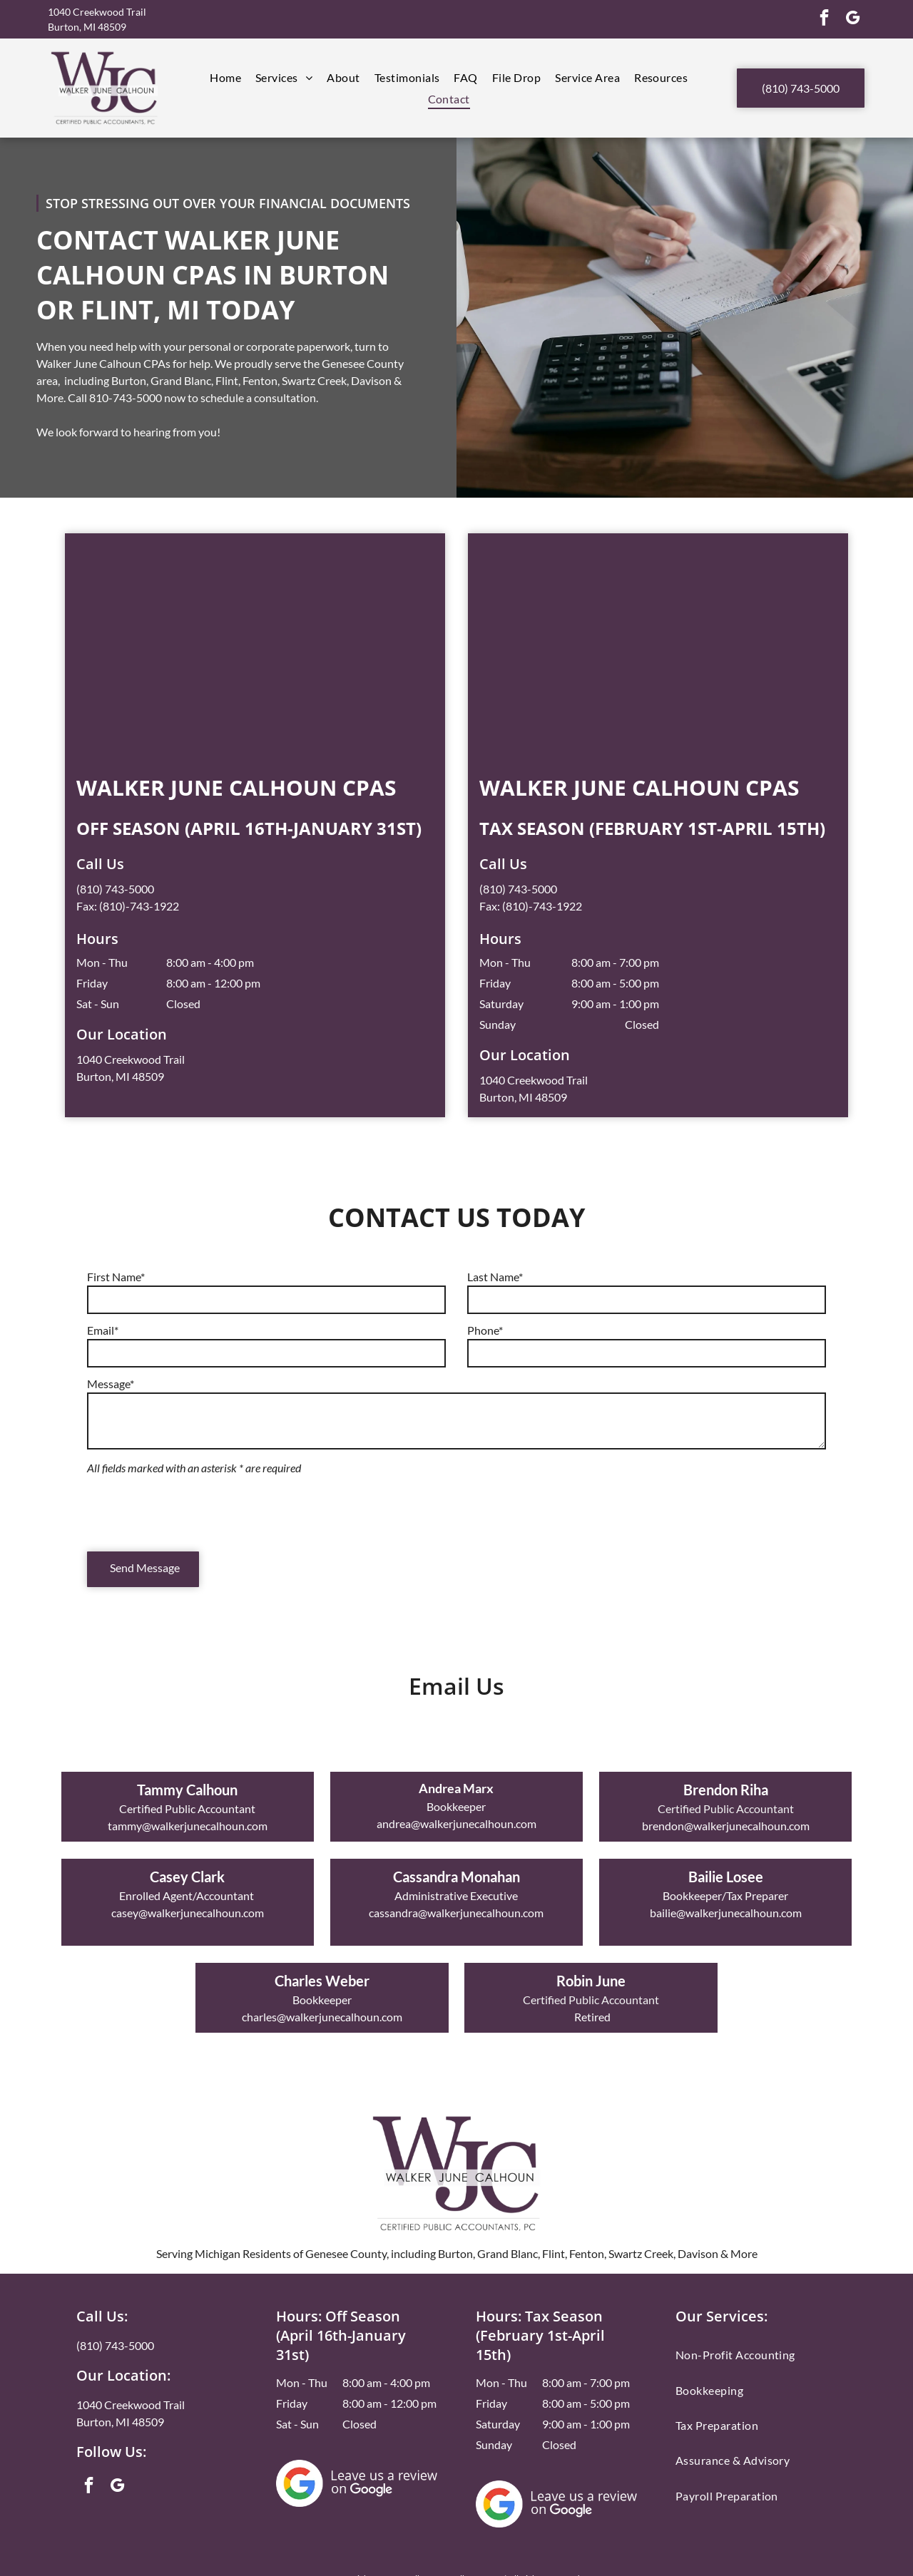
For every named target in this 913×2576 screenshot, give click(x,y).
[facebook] (824, 19)
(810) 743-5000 (115, 889)
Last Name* (495, 1276)
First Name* (116, 1276)
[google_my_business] (852, 19)
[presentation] (195, 1509)
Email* (102, 1330)
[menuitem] (225, 77)
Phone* (485, 1330)
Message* (110, 1383)
